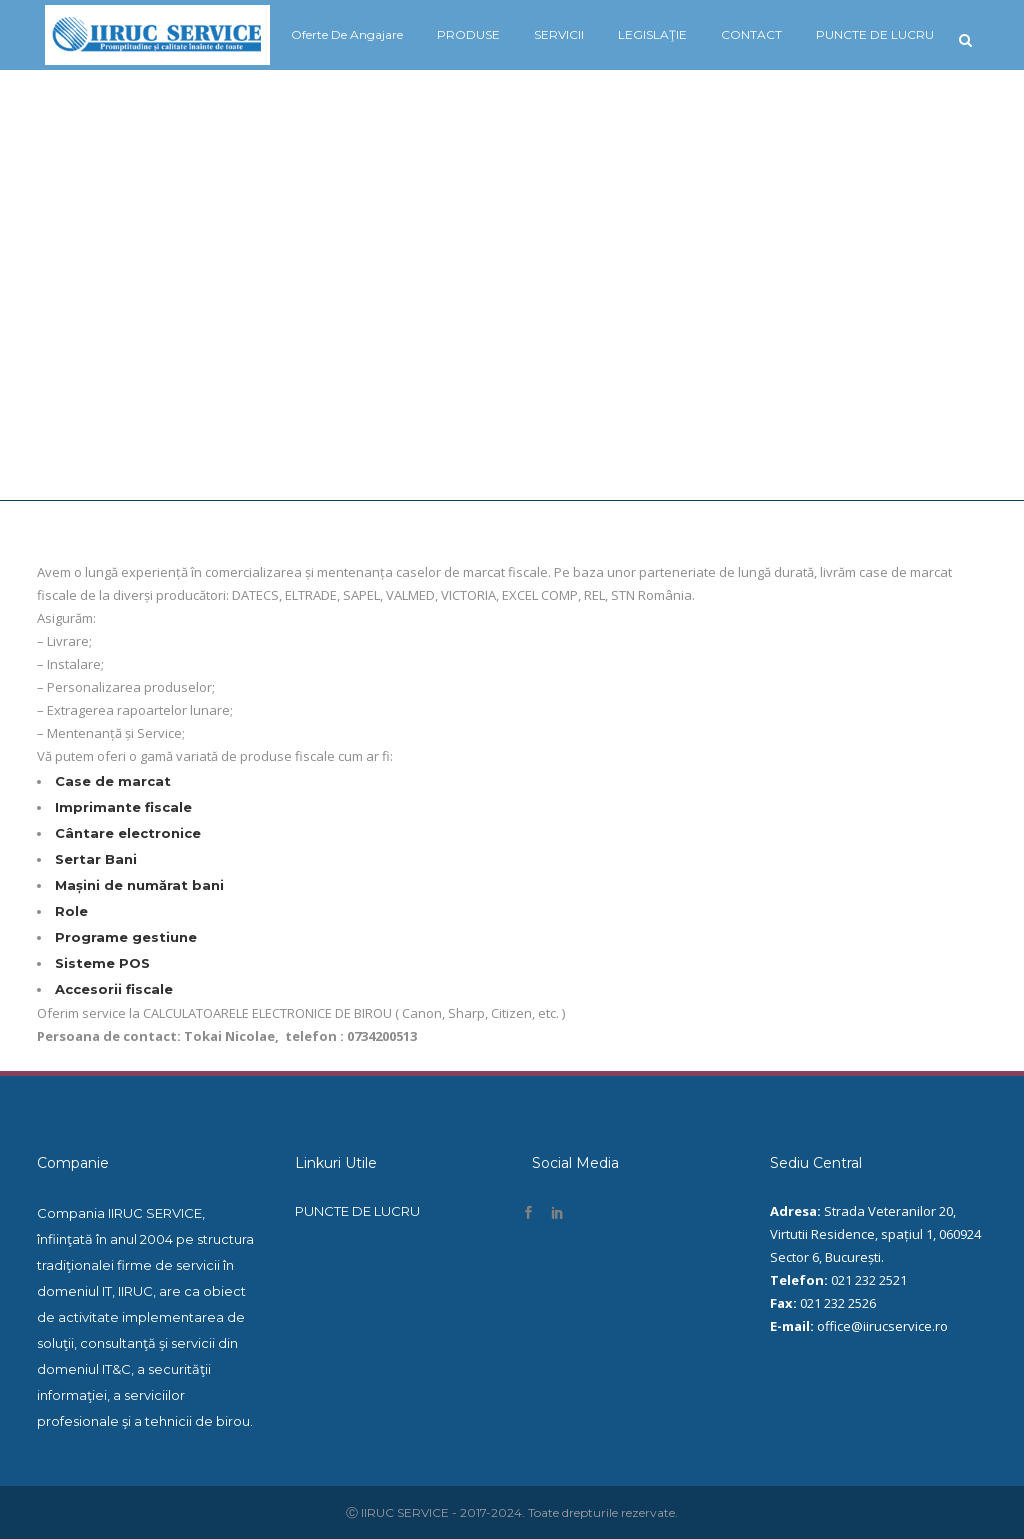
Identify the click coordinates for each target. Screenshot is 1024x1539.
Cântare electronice (128, 833)
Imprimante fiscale (123, 807)
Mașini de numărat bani (139, 885)
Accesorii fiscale (114, 989)
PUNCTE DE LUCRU (357, 1211)
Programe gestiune (126, 937)
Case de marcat (113, 781)
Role (71, 911)
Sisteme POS (102, 963)
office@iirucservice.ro (882, 1326)
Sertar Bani (96, 859)
